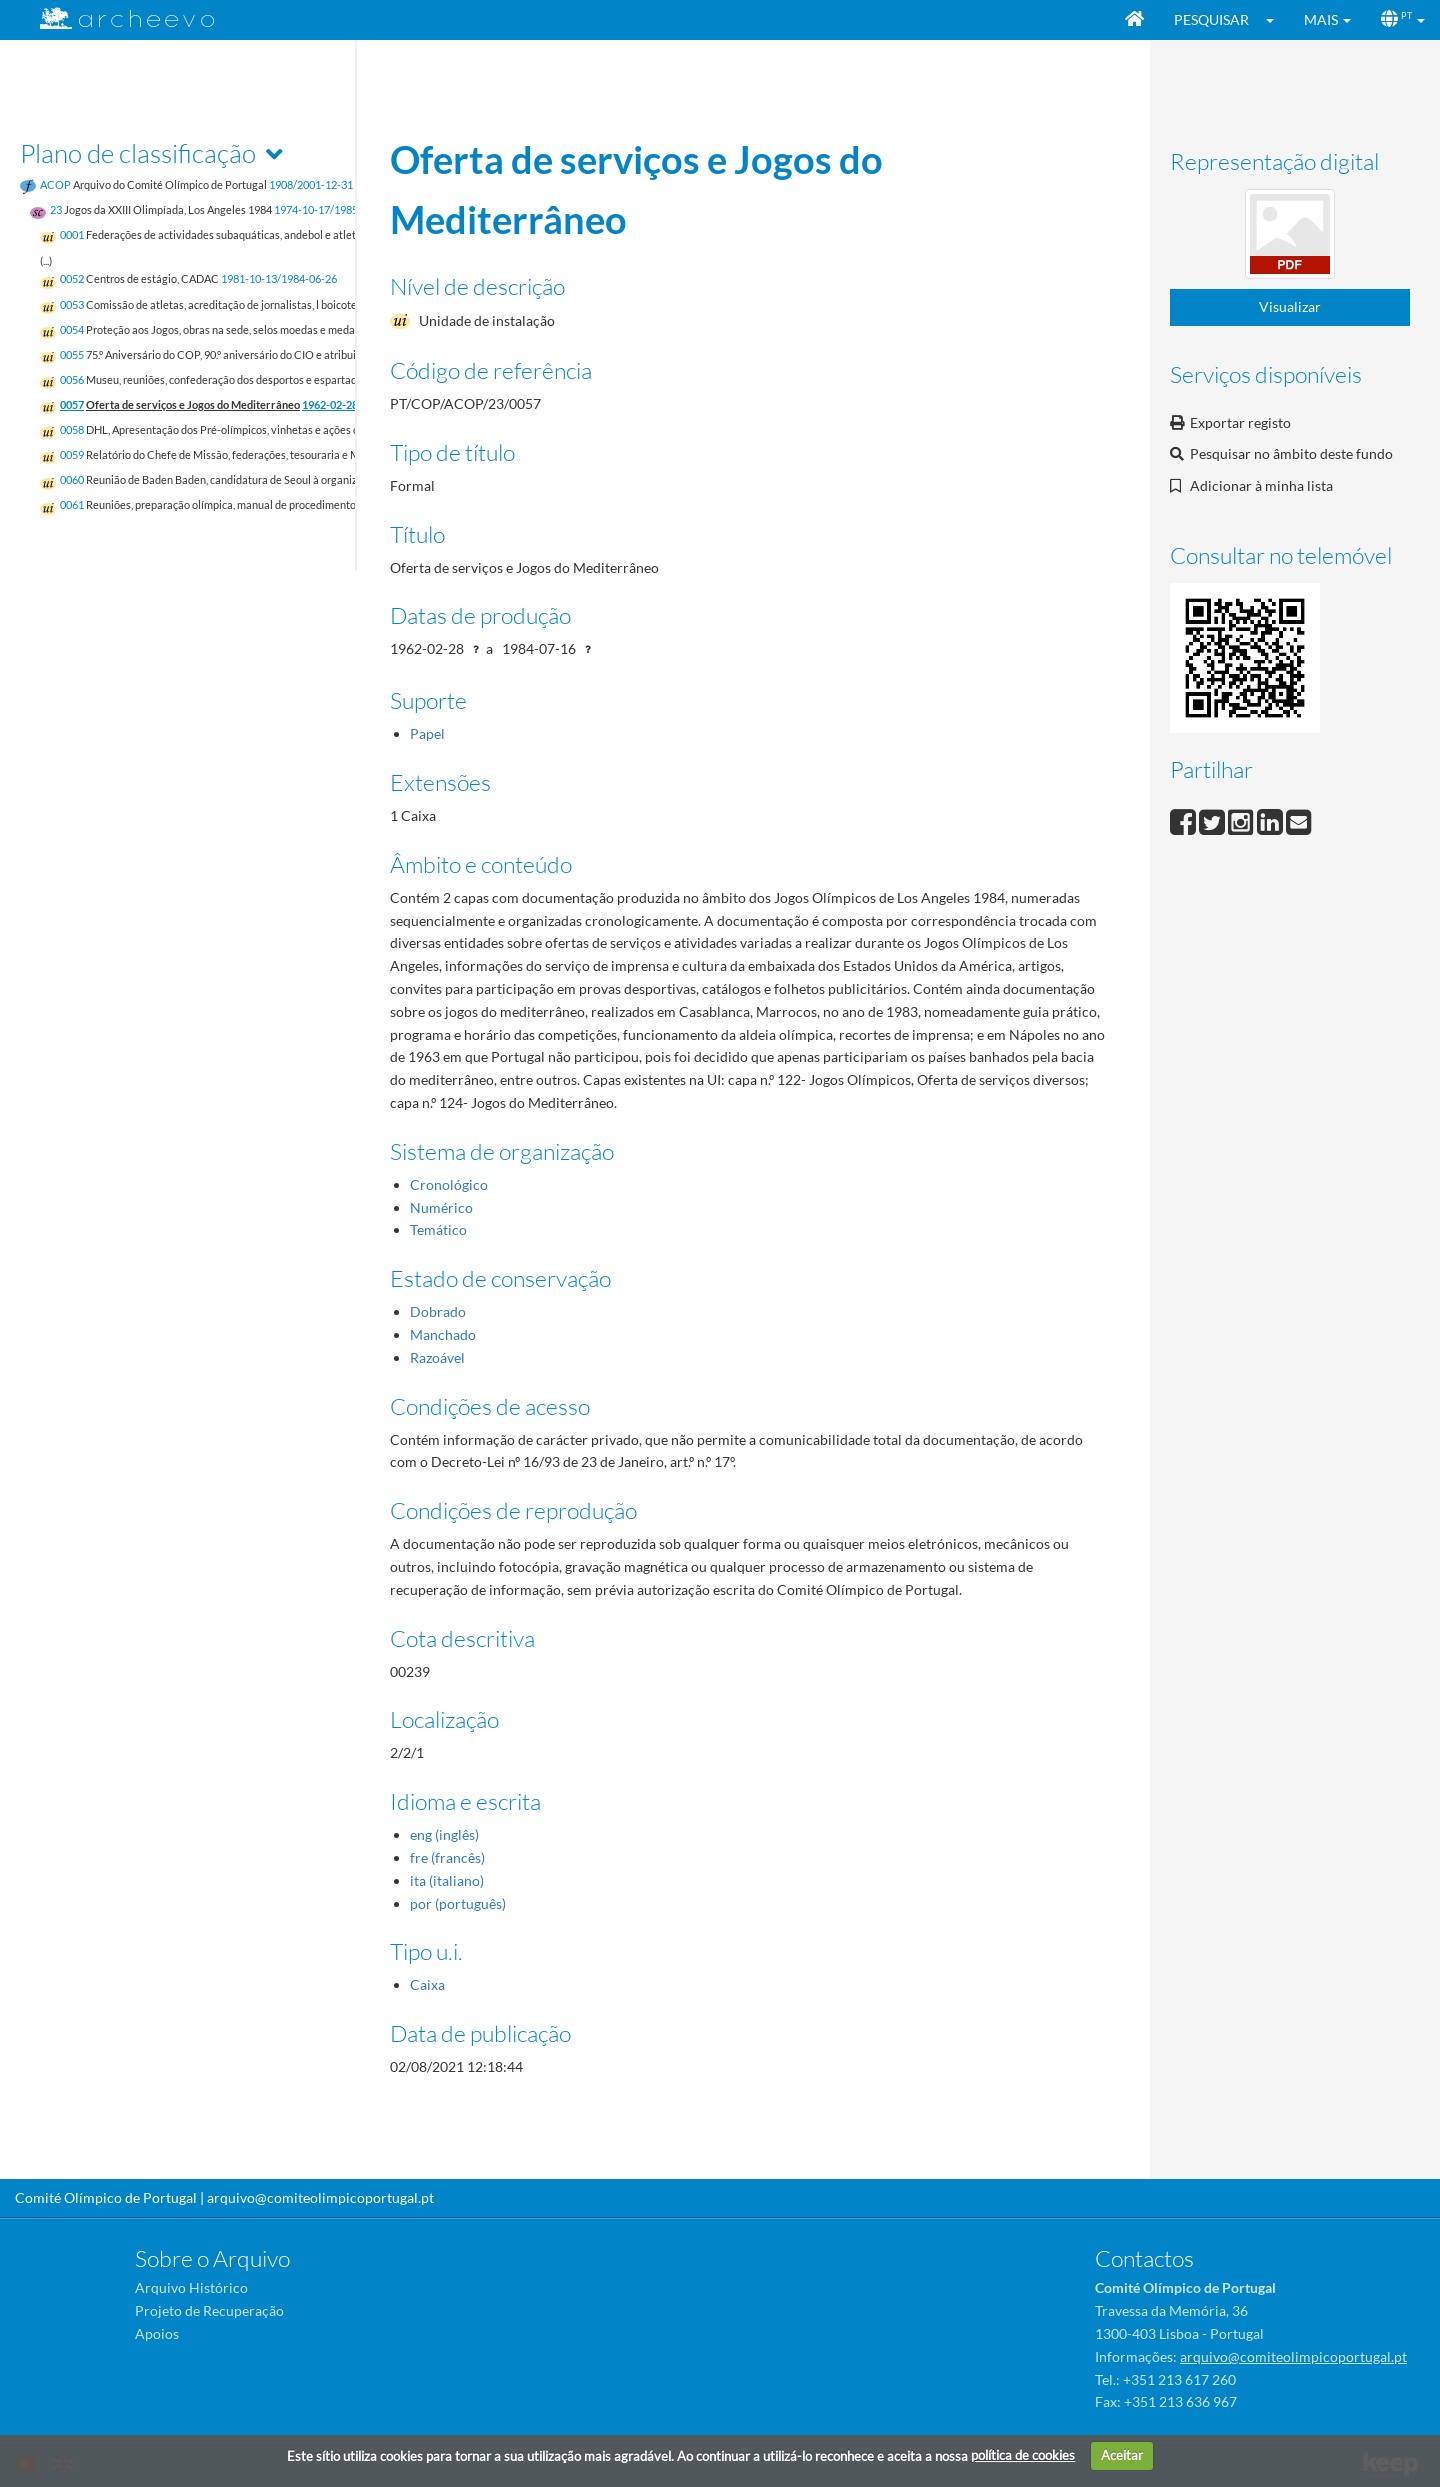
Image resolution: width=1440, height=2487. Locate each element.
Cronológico (449, 1184)
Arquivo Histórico (191, 2287)
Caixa (427, 1984)
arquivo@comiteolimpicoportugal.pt (320, 2197)
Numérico (441, 1207)
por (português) (458, 1903)
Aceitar (1122, 2455)
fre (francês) (447, 1857)
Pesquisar (1211, 19)
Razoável (437, 1357)
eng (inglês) (444, 1834)
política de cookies (1023, 2455)
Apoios (157, 2333)
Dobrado (438, 1311)
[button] (1276, 20)
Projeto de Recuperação (209, 2310)
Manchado (443, 1334)
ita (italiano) (447, 1880)
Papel (427, 733)
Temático (438, 1229)
